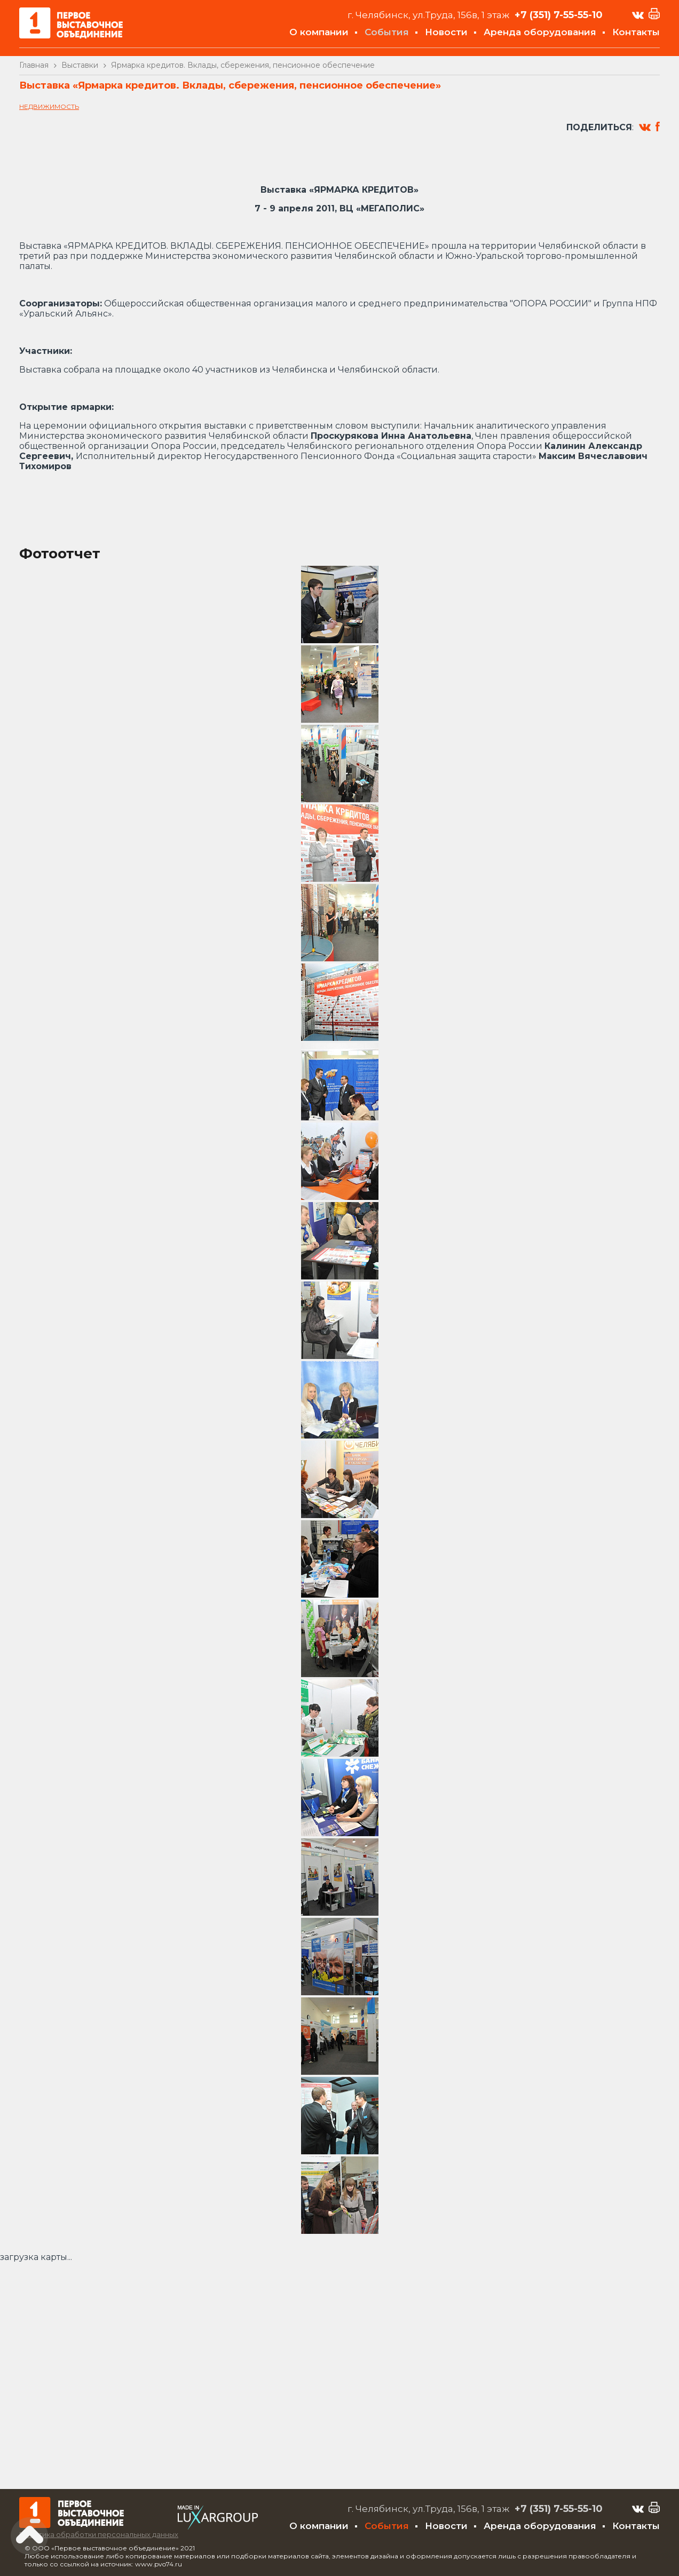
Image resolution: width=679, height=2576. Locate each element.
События (387, 32)
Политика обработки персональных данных (98, 2534)
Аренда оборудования (540, 32)
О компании (319, 32)
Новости (446, 32)
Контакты (636, 32)
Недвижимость (49, 106)
